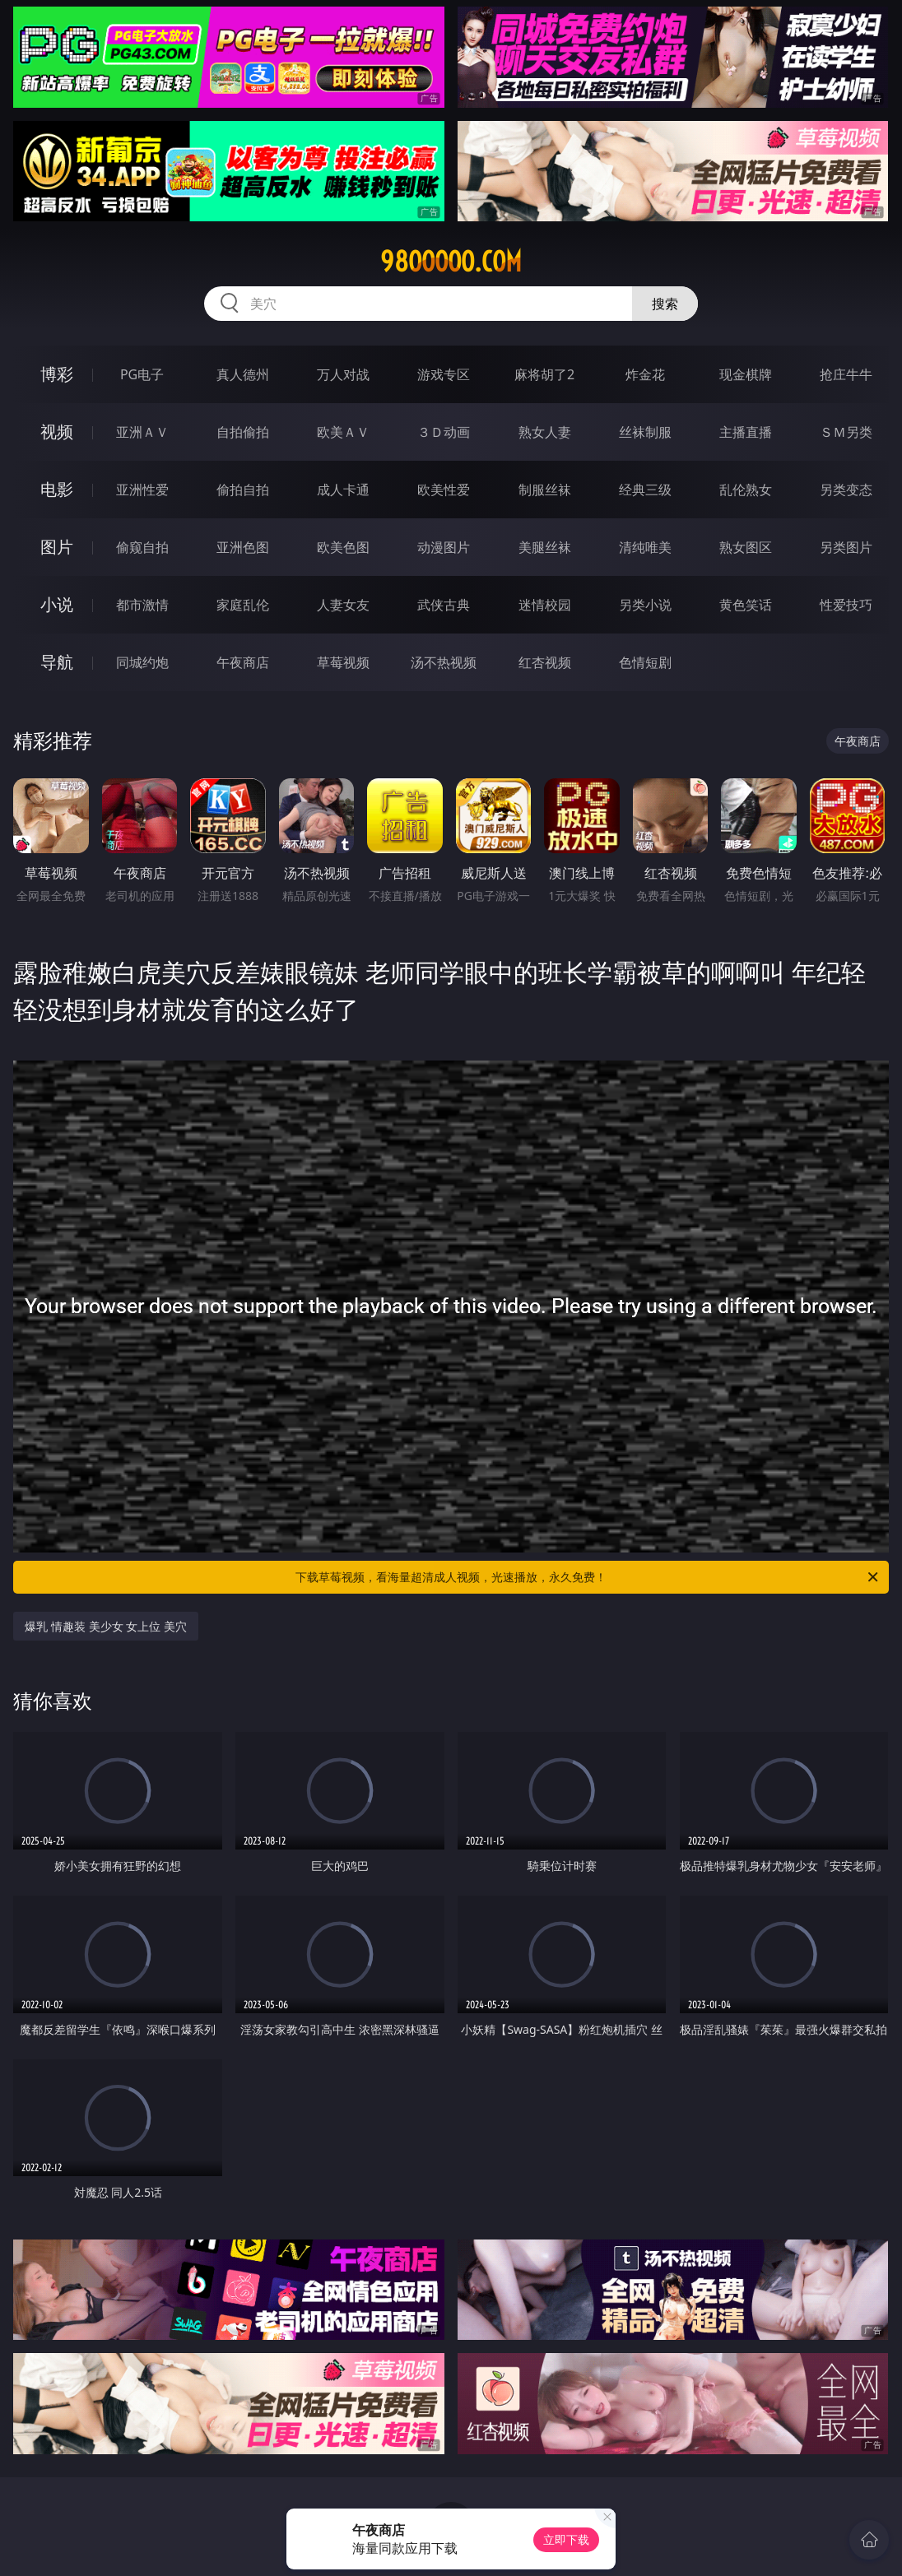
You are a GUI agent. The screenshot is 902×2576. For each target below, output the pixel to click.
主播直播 (745, 432)
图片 (56, 547)
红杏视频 (544, 662)
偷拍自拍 (242, 489)
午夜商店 (242, 662)
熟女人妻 (544, 432)
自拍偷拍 (242, 432)
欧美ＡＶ (343, 432)
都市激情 (142, 605)
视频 (56, 431)
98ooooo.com (451, 261)
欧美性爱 (443, 489)
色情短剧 (645, 662)
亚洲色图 (242, 547)
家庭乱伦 (242, 605)
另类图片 (846, 547)
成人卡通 (343, 489)
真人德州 (242, 374)
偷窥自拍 (142, 547)
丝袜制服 (645, 432)
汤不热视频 (444, 662)
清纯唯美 (645, 547)
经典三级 (645, 489)
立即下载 (566, 2539)
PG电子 (142, 374)
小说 (56, 604)
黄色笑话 (745, 605)
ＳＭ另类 (846, 432)
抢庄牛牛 (846, 374)
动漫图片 (443, 547)
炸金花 (645, 374)
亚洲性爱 (142, 489)
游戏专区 (443, 374)
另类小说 (645, 605)
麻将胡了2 (544, 374)
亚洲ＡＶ (142, 432)
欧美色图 (343, 547)
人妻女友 (343, 605)
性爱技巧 (846, 605)
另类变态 (846, 489)
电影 (56, 489)
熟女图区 (745, 547)
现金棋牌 (745, 374)
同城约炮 (142, 662)
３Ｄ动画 (443, 432)
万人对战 (343, 374)
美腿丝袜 (544, 547)
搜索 (665, 304)
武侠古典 (443, 605)
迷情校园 (544, 605)
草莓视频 (343, 662)
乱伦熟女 (745, 489)
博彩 (56, 374)
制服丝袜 (544, 489)
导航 (56, 662)
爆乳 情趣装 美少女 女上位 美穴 (106, 1626)
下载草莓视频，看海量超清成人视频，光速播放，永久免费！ (588, 1577)
